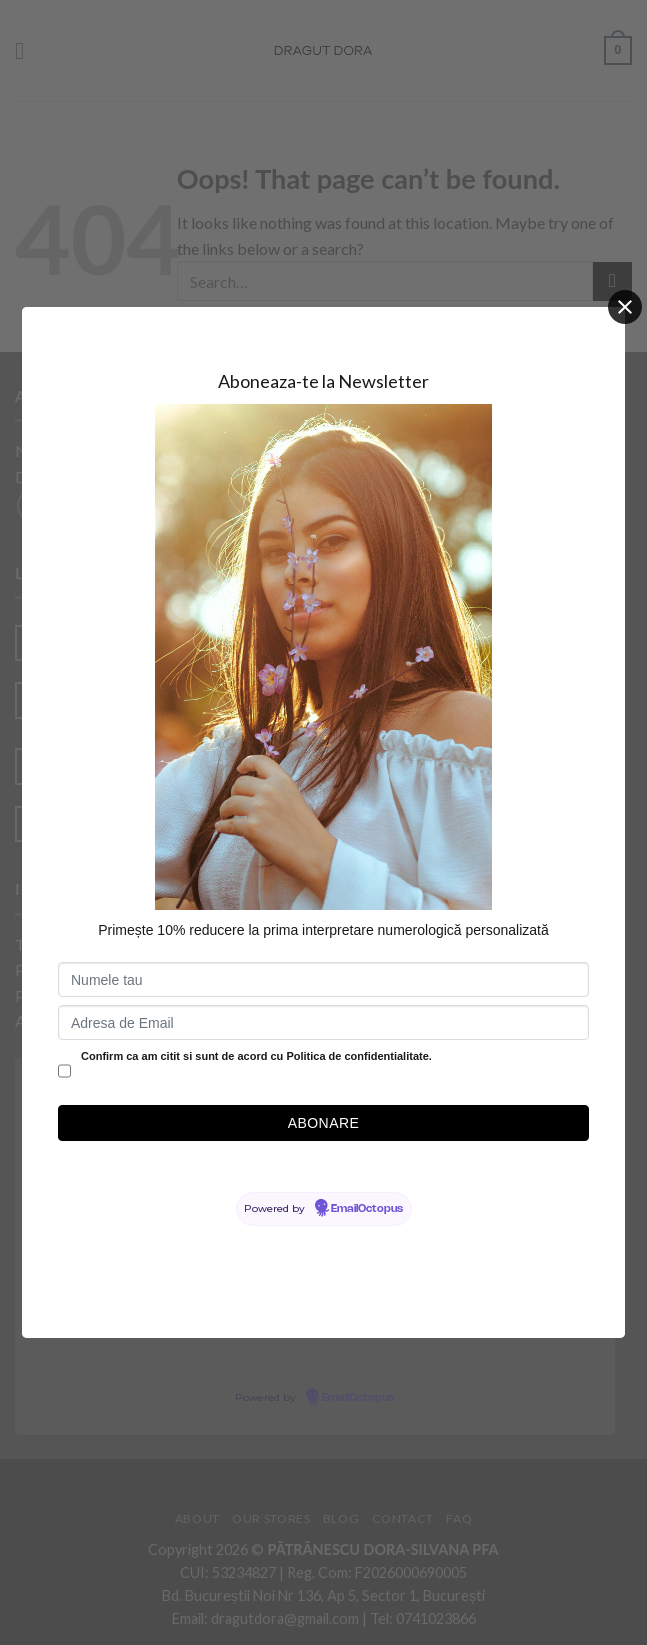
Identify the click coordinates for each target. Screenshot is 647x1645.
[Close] (625, 307)
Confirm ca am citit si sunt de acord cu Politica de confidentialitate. (256, 1056)
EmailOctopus (367, 1209)
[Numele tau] (323, 979)
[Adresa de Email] (323, 1022)
